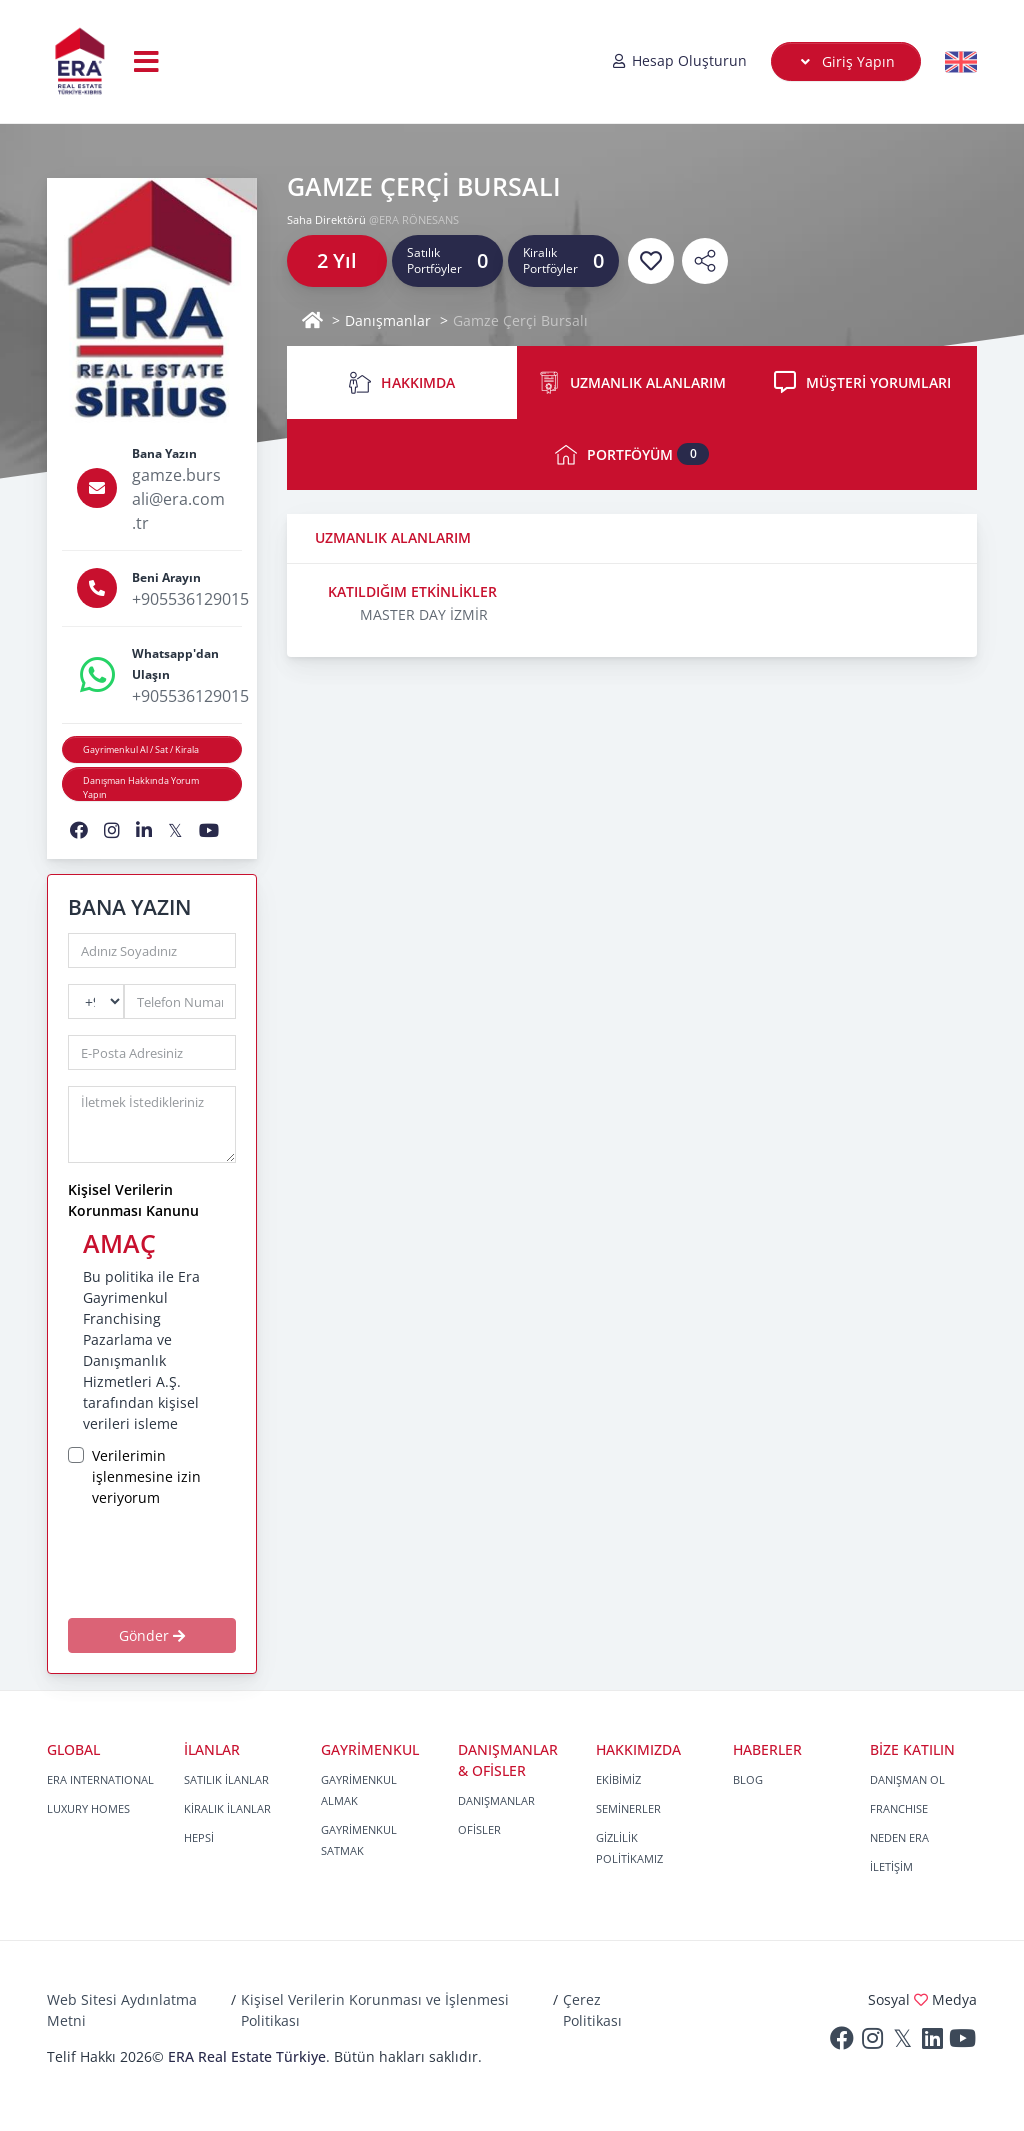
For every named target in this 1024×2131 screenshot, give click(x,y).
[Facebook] (842, 2042)
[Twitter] (902, 2042)
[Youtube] (962, 2042)
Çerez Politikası (592, 2010)
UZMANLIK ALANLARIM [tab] (632, 382)
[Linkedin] (932, 2042)
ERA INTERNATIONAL (100, 1779)
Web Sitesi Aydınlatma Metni (122, 2010)
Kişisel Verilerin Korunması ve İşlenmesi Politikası (375, 2010)
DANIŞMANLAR (496, 1800)
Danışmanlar (388, 320)
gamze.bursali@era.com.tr (178, 499)
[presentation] (206, 1562)
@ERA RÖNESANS (414, 219)
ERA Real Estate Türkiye (247, 2056)
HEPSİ (199, 1837)
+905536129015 (190, 599)
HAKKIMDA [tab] (402, 382)
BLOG (748, 1779)
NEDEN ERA (899, 1837)
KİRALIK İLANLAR (227, 1808)
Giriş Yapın (846, 61)
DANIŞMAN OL (907, 1779)
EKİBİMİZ (618, 1779)
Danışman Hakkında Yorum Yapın (141, 787)
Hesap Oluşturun (679, 60)
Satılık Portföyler (434, 260)
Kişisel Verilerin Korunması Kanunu (133, 1200)
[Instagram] (872, 2042)
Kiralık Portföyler (550, 260)
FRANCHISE (899, 1808)
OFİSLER (479, 1829)
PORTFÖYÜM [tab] (632, 454)
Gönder (152, 1635)
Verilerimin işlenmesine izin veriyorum (146, 1476)
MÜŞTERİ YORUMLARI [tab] (862, 382)
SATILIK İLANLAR (226, 1779)
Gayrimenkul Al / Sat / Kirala (141, 749)
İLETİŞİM (891, 1866)
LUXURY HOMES (88, 1808)
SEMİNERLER (628, 1808)
